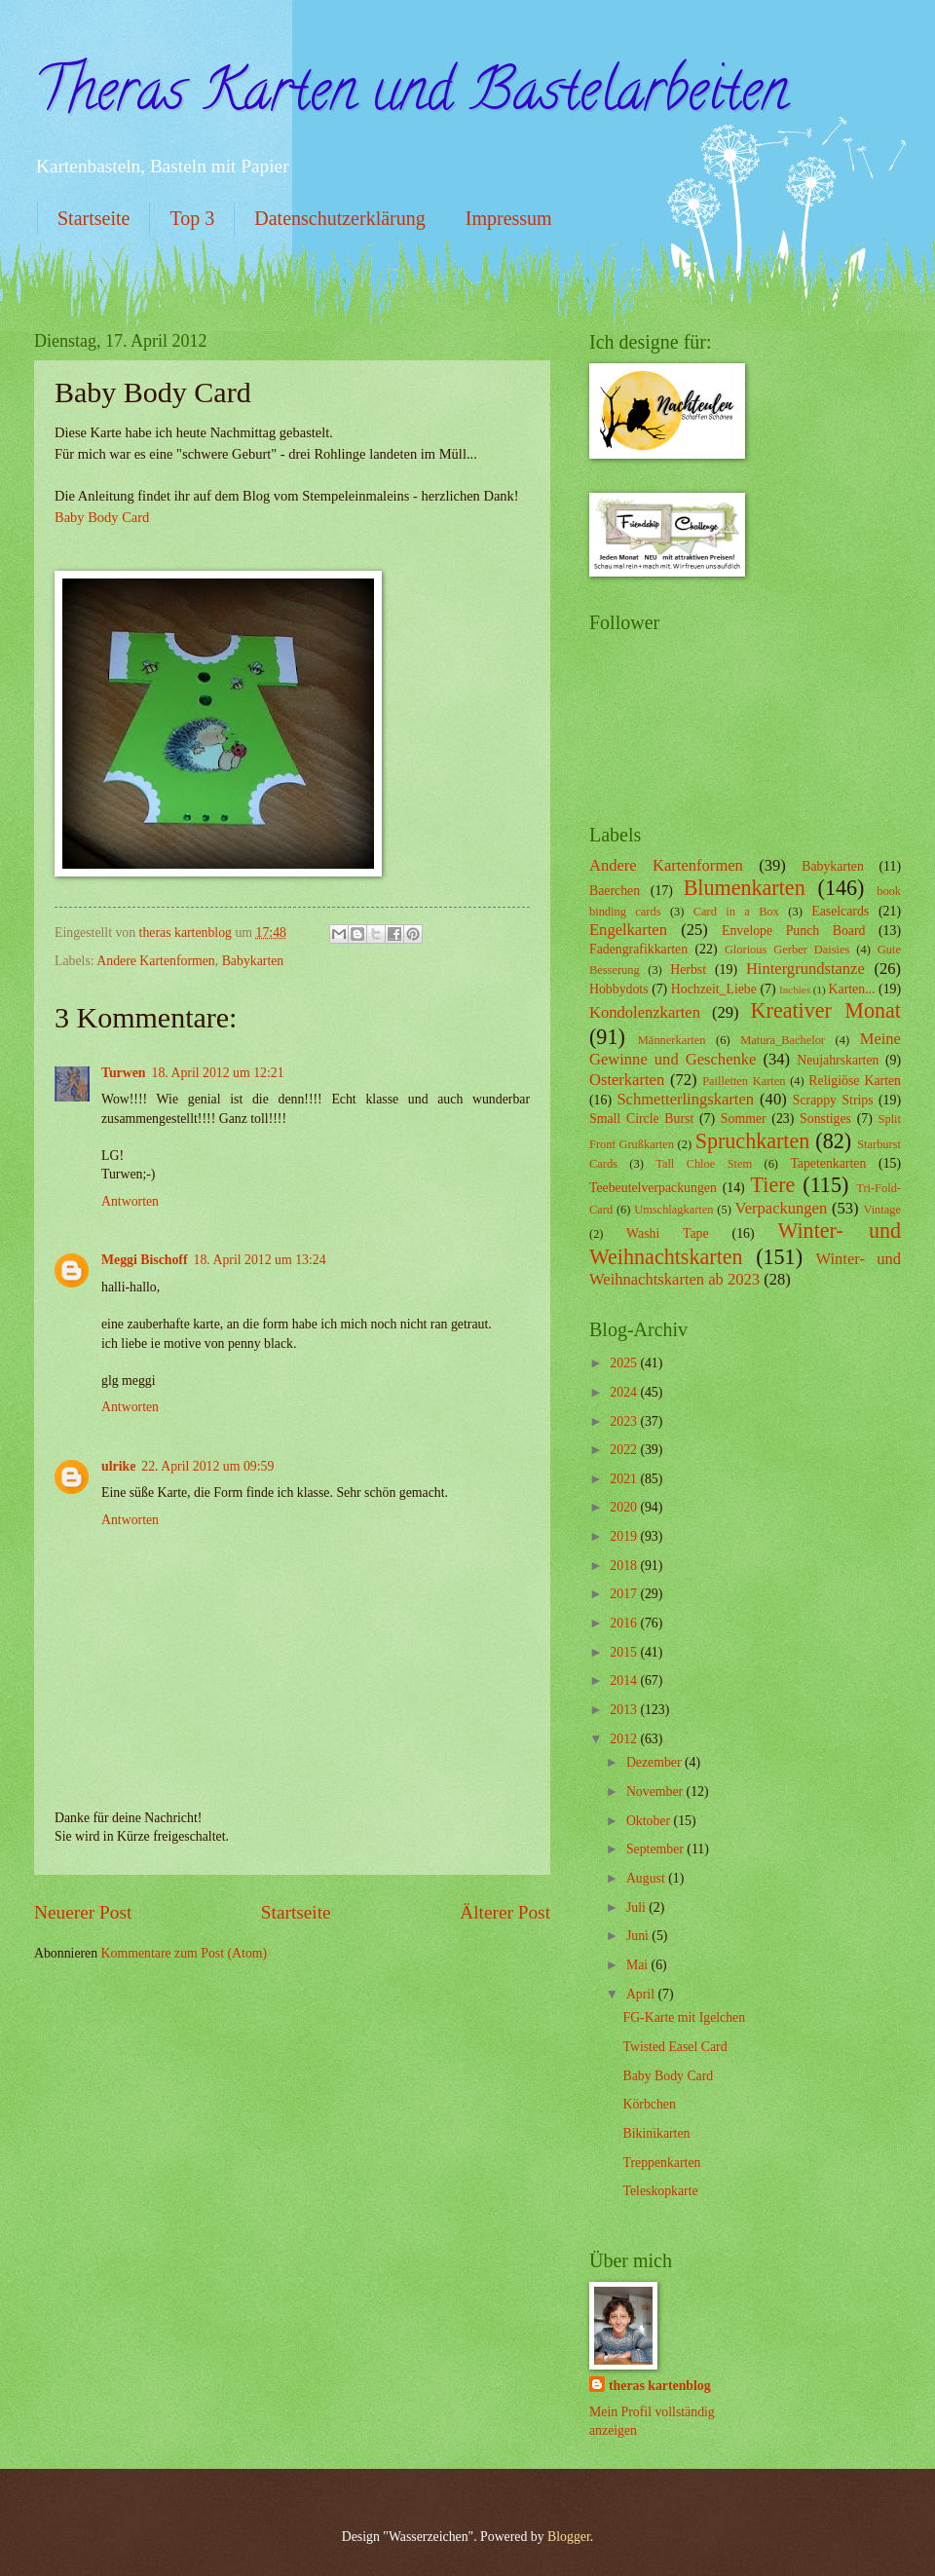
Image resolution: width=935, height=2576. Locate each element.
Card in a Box (736, 911)
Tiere (773, 1185)
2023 (625, 1421)
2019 (625, 1536)
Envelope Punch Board (793, 930)
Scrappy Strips (833, 1100)
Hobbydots (619, 989)
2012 (625, 1739)
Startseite (93, 218)
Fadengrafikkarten (638, 949)
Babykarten (253, 960)
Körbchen (648, 2104)
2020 (625, 1507)
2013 (625, 1709)
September (656, 1849)
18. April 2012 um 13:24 (260, 1259)
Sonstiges (825, 1118)
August (647, 1878)
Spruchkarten (752, 1141)
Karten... (852, 989)
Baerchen (614, 890)
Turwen (123, 1072)
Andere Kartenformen (155, 960)
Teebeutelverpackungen (653, 1187)
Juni (639, 1935)
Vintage (882, 1209)
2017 (625, 1594)
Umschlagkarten (673, 1209)
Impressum (509, 218)
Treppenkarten (661, 2162)
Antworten (130, 1201)
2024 (625, 1392)
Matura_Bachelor (782, 1040)
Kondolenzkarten (644, 1012)
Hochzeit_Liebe (714, 989)
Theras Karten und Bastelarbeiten (411, 96)
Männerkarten (672, 1040)
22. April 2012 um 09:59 (207, 1466)
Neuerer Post (82, 1912)
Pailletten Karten (743, 1081)
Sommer (744, 1118)
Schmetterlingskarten (685, 1099)
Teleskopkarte (659, 2191)
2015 (625, 1652)
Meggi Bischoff (144, 1259)
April (642, 1994)
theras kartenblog (660, 2385)
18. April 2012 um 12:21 (218, 1072)
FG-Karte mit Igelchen (683, 2017)
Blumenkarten (744, 888)
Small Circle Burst (641, 1118)
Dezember (655, 1762)
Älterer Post (505, 1912)
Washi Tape (667, 1233)
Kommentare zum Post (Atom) (184, 1953)
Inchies (794, 989)
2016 (625, 1623)
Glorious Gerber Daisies (787, 949)
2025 (625, 1363)
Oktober (650, 1820)
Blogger (568, 2536)
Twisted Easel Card (674, 2046)
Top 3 (191, 218)
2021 (625, 1479)
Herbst (688, 969)
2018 (625, 1565)
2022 (625, 1449)
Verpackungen (781, 1208)
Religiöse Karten (854, 1080)
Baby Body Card (102, 517)
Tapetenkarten (828, 1163)
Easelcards (840, 911)
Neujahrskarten (838, 1060)
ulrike (118, 1466)
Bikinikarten (656, 2133)
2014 (625, 1680)
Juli (637, 1907)
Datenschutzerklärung (339, 218)
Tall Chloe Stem (703, 1164)
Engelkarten (628, 929)
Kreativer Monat (826, 1010)
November (656, 1791)
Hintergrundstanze (805, 968)
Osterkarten (626, 1079)
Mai (639, 1965)
